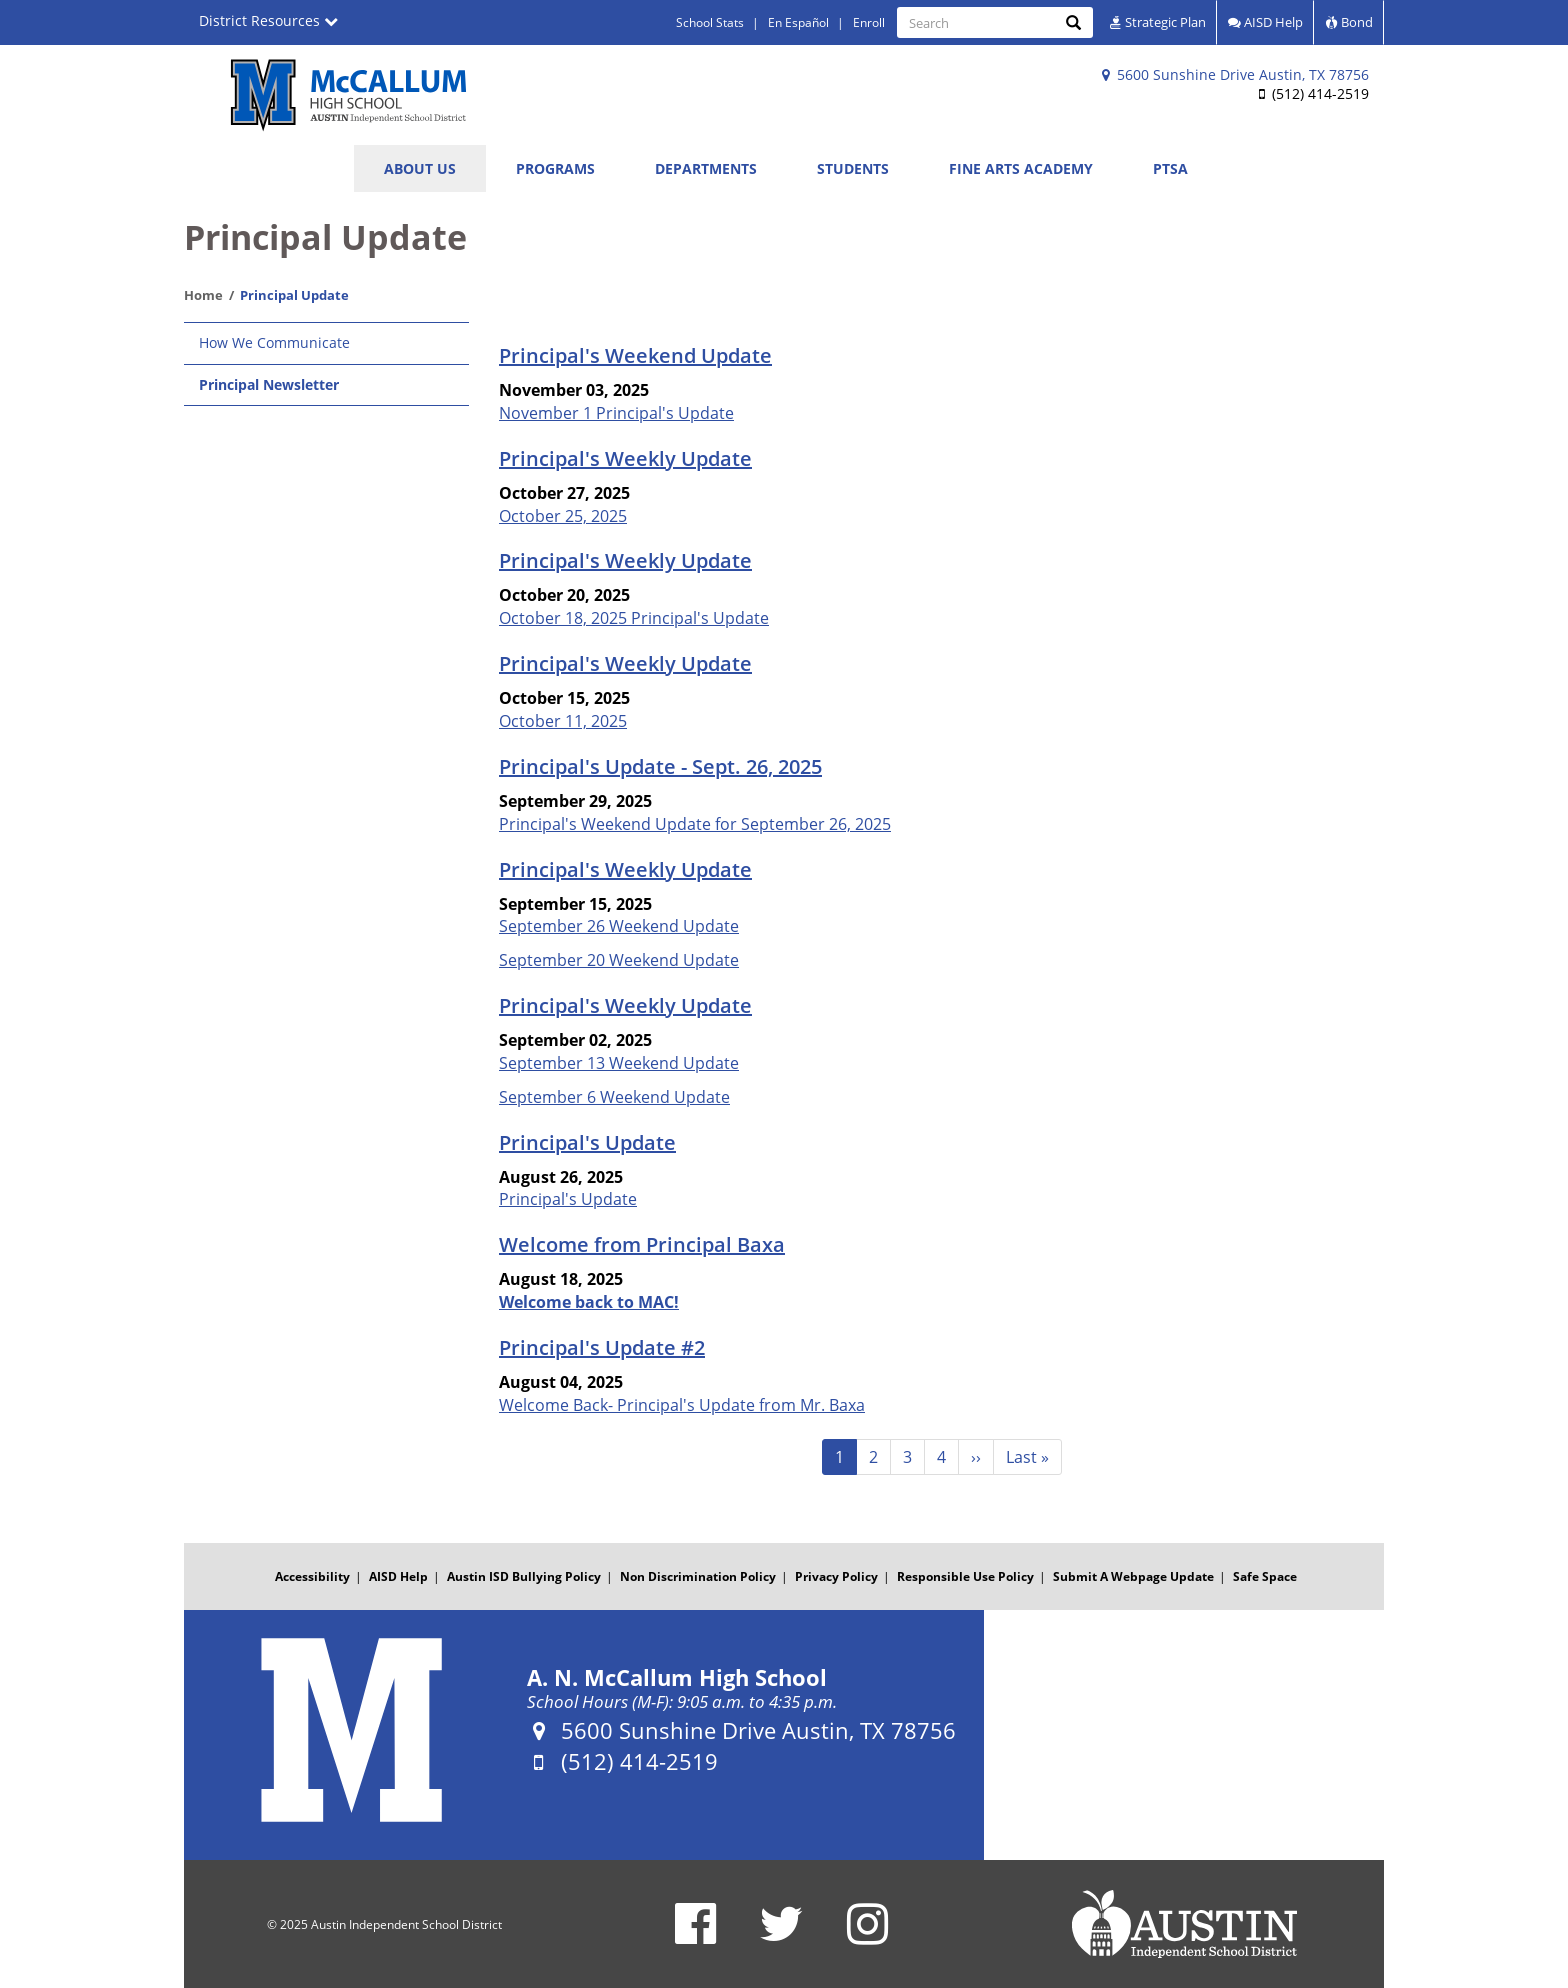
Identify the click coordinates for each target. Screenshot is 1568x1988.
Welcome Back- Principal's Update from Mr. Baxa (682, 1405)
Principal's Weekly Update (625, 458)
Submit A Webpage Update (1133, 1576)
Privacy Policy (836, 1576)
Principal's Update (587, 1142)
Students (853, 168)
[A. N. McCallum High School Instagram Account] (867, 1936)
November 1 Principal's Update (616, 413)
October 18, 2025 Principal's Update (634, 618)
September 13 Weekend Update (619, 1063)
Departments (706, 168)
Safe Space (1265, 1576)
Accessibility (312, 1576)
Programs (555, 168)
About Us (420, 168)
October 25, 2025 (563, 516)
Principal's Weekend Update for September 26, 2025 (695, 824)
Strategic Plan (1157, 22)
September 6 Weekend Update (614, 1097)
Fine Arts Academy (1021, 168)
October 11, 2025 (563, 721)
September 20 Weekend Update (619, 960)
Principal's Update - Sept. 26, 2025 (660, 766)
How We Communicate (274, 342)
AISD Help (1265, 22)
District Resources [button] (268, 20)
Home (203, 295)
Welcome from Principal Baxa (642, 1244)
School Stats (710, 22)
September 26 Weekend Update (619, 926)
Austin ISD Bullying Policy (524, 1576)
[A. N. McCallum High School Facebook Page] (695, 1936)
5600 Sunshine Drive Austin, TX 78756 (1235, 74)
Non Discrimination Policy (698, 1576)
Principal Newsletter (269, 384)
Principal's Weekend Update (635, 355)
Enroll (869, 22)
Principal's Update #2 (602, 1347)
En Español (798, 22)
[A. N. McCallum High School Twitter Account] (781, 1936)
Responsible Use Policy (965, 1576)
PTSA (1170, 168)
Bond (1349, 22)
